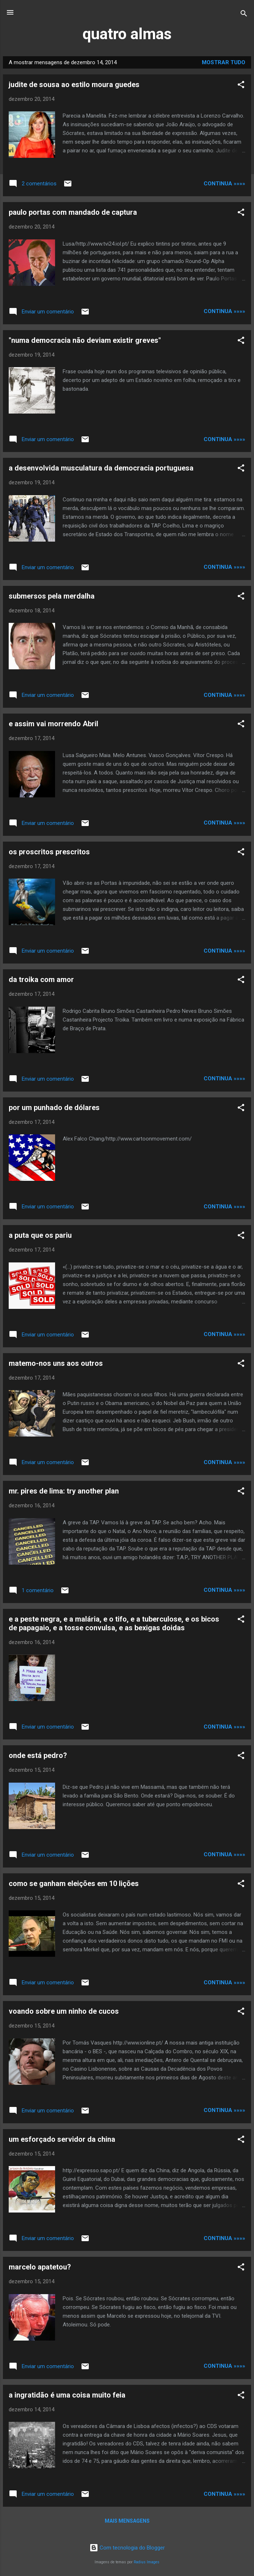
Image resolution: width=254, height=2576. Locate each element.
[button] (241, 85)
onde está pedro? (38, 1755)
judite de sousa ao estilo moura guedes (74, 84)
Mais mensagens (127, 2521)
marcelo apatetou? (40, 2267)
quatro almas (127, 34)
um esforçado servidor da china (62, 2139)
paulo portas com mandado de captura (73, 212)
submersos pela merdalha (52, 596)
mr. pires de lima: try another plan (64, 1491)
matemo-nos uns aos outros (56, 1363)
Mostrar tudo (223, 62)
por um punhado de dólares (54, 1107)
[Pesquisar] (244, 15)
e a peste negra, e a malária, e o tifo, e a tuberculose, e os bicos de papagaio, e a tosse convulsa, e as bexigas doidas (114, 1623)
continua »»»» (224, 183)
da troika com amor (41, 979)
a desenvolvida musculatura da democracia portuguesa (101, 468)
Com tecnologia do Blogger (127, 2547)
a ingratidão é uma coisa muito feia (67, 2395)
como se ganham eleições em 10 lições (74, 1883)
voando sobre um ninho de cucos (64, 2011)
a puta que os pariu (40, 1235)
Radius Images (146, 2562)
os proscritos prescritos (49, 851)
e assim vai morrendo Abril (53, 723)
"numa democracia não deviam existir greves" (85, 340)
